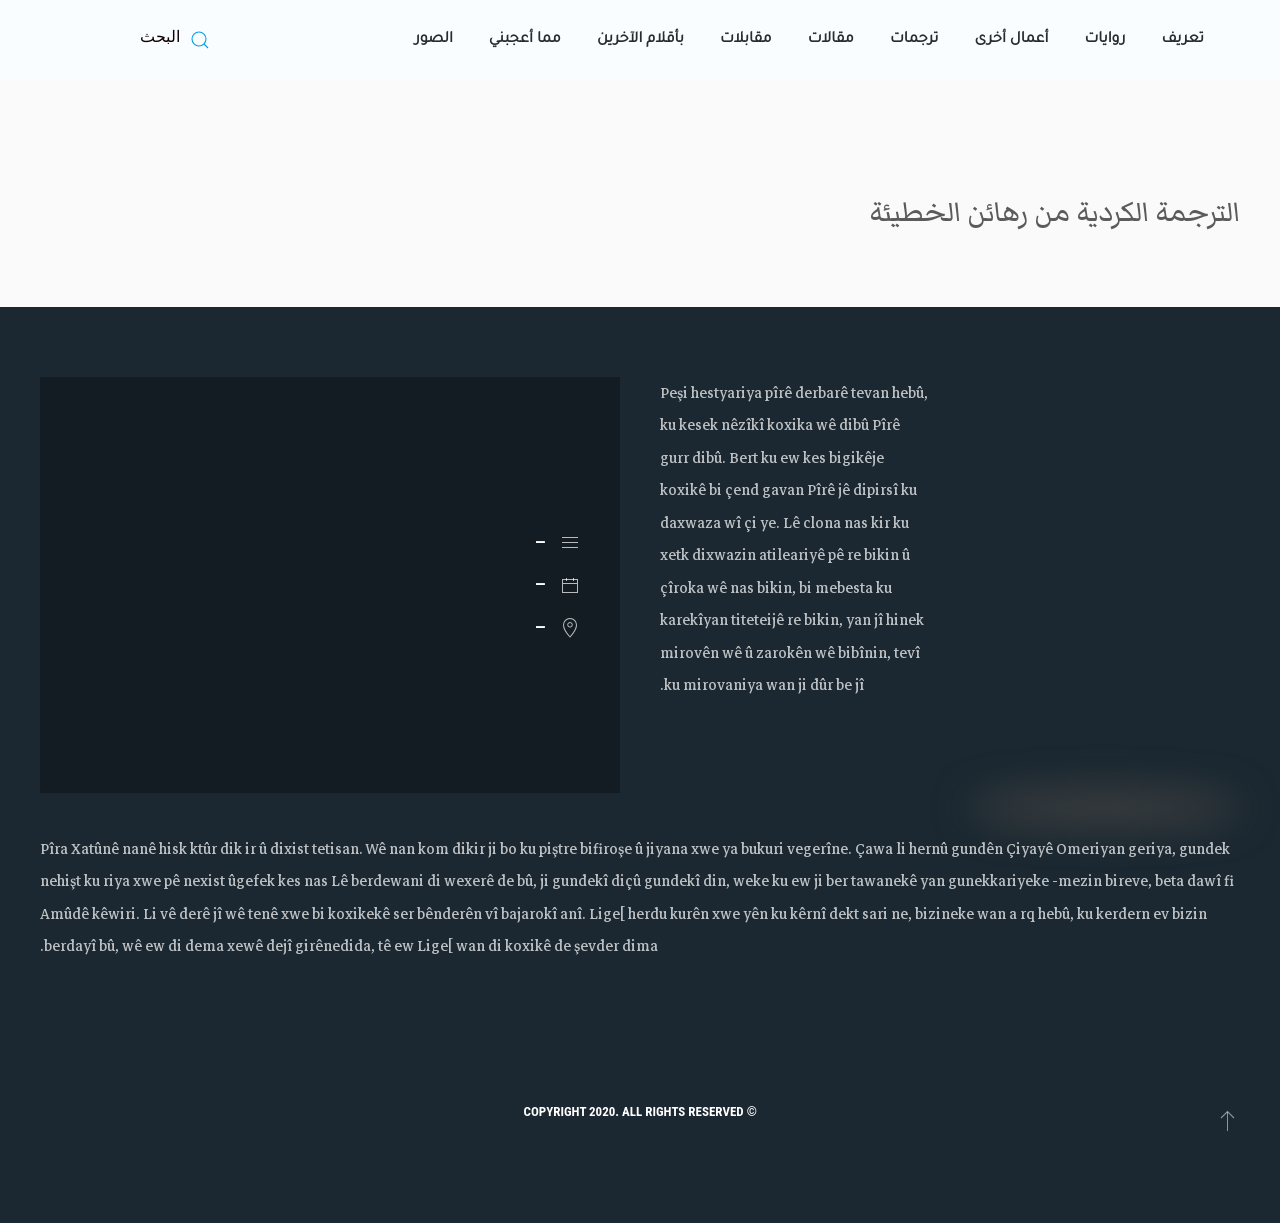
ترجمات (914, 40)
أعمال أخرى (1011, 40)
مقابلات (746, 40)
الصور (434, 40)
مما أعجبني (525, 40)
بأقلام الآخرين (640, 40)
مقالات (831, 40)
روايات (1104, 40)
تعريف (1183, 40)
